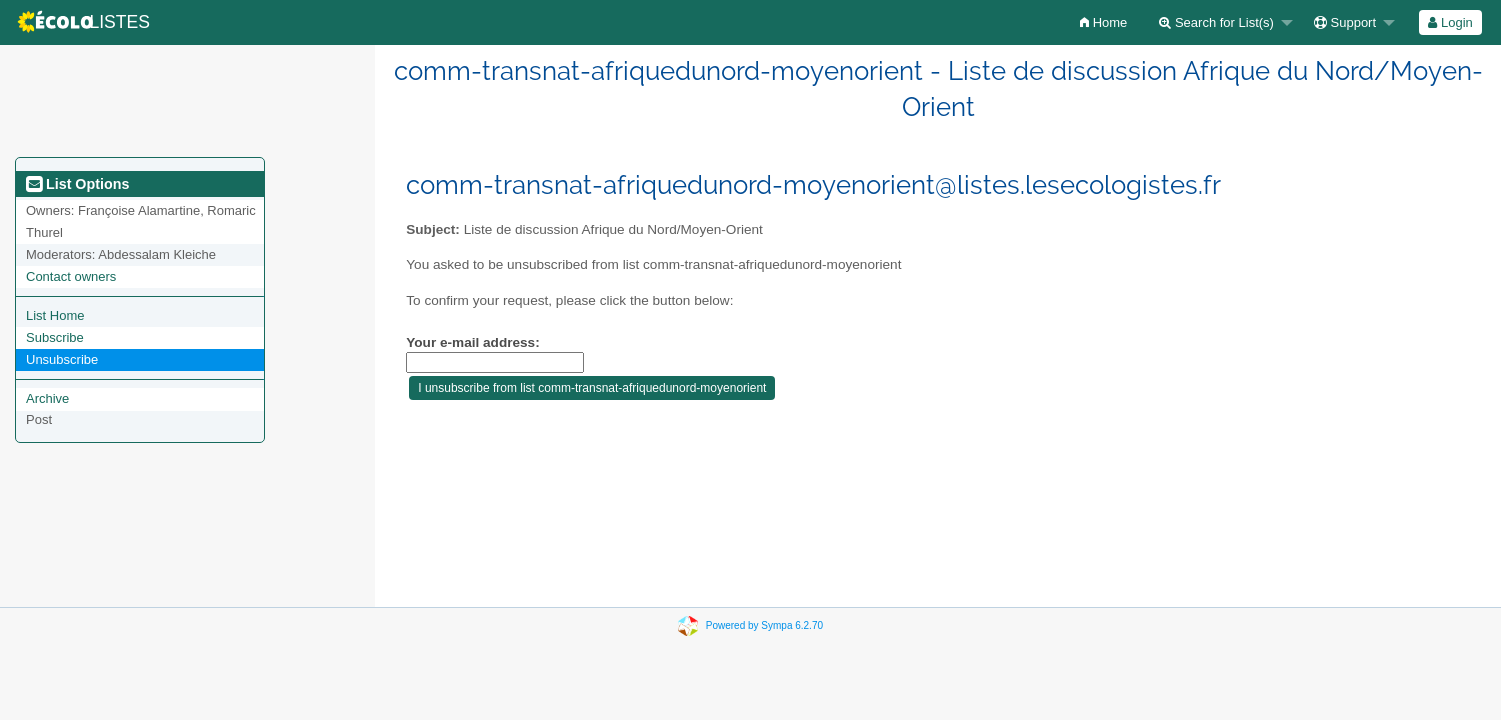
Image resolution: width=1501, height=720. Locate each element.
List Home (55, 315)
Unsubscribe (62, 359)
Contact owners (71, 276)
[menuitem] (1103, 22)
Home (1103, 22)
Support (1345, 22)
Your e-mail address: (472, 342)
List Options (77, 184)
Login (1450, 22)
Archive (47, 398)
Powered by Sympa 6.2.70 (764, 625)
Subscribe (55, 337)
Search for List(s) (1216, 22)
